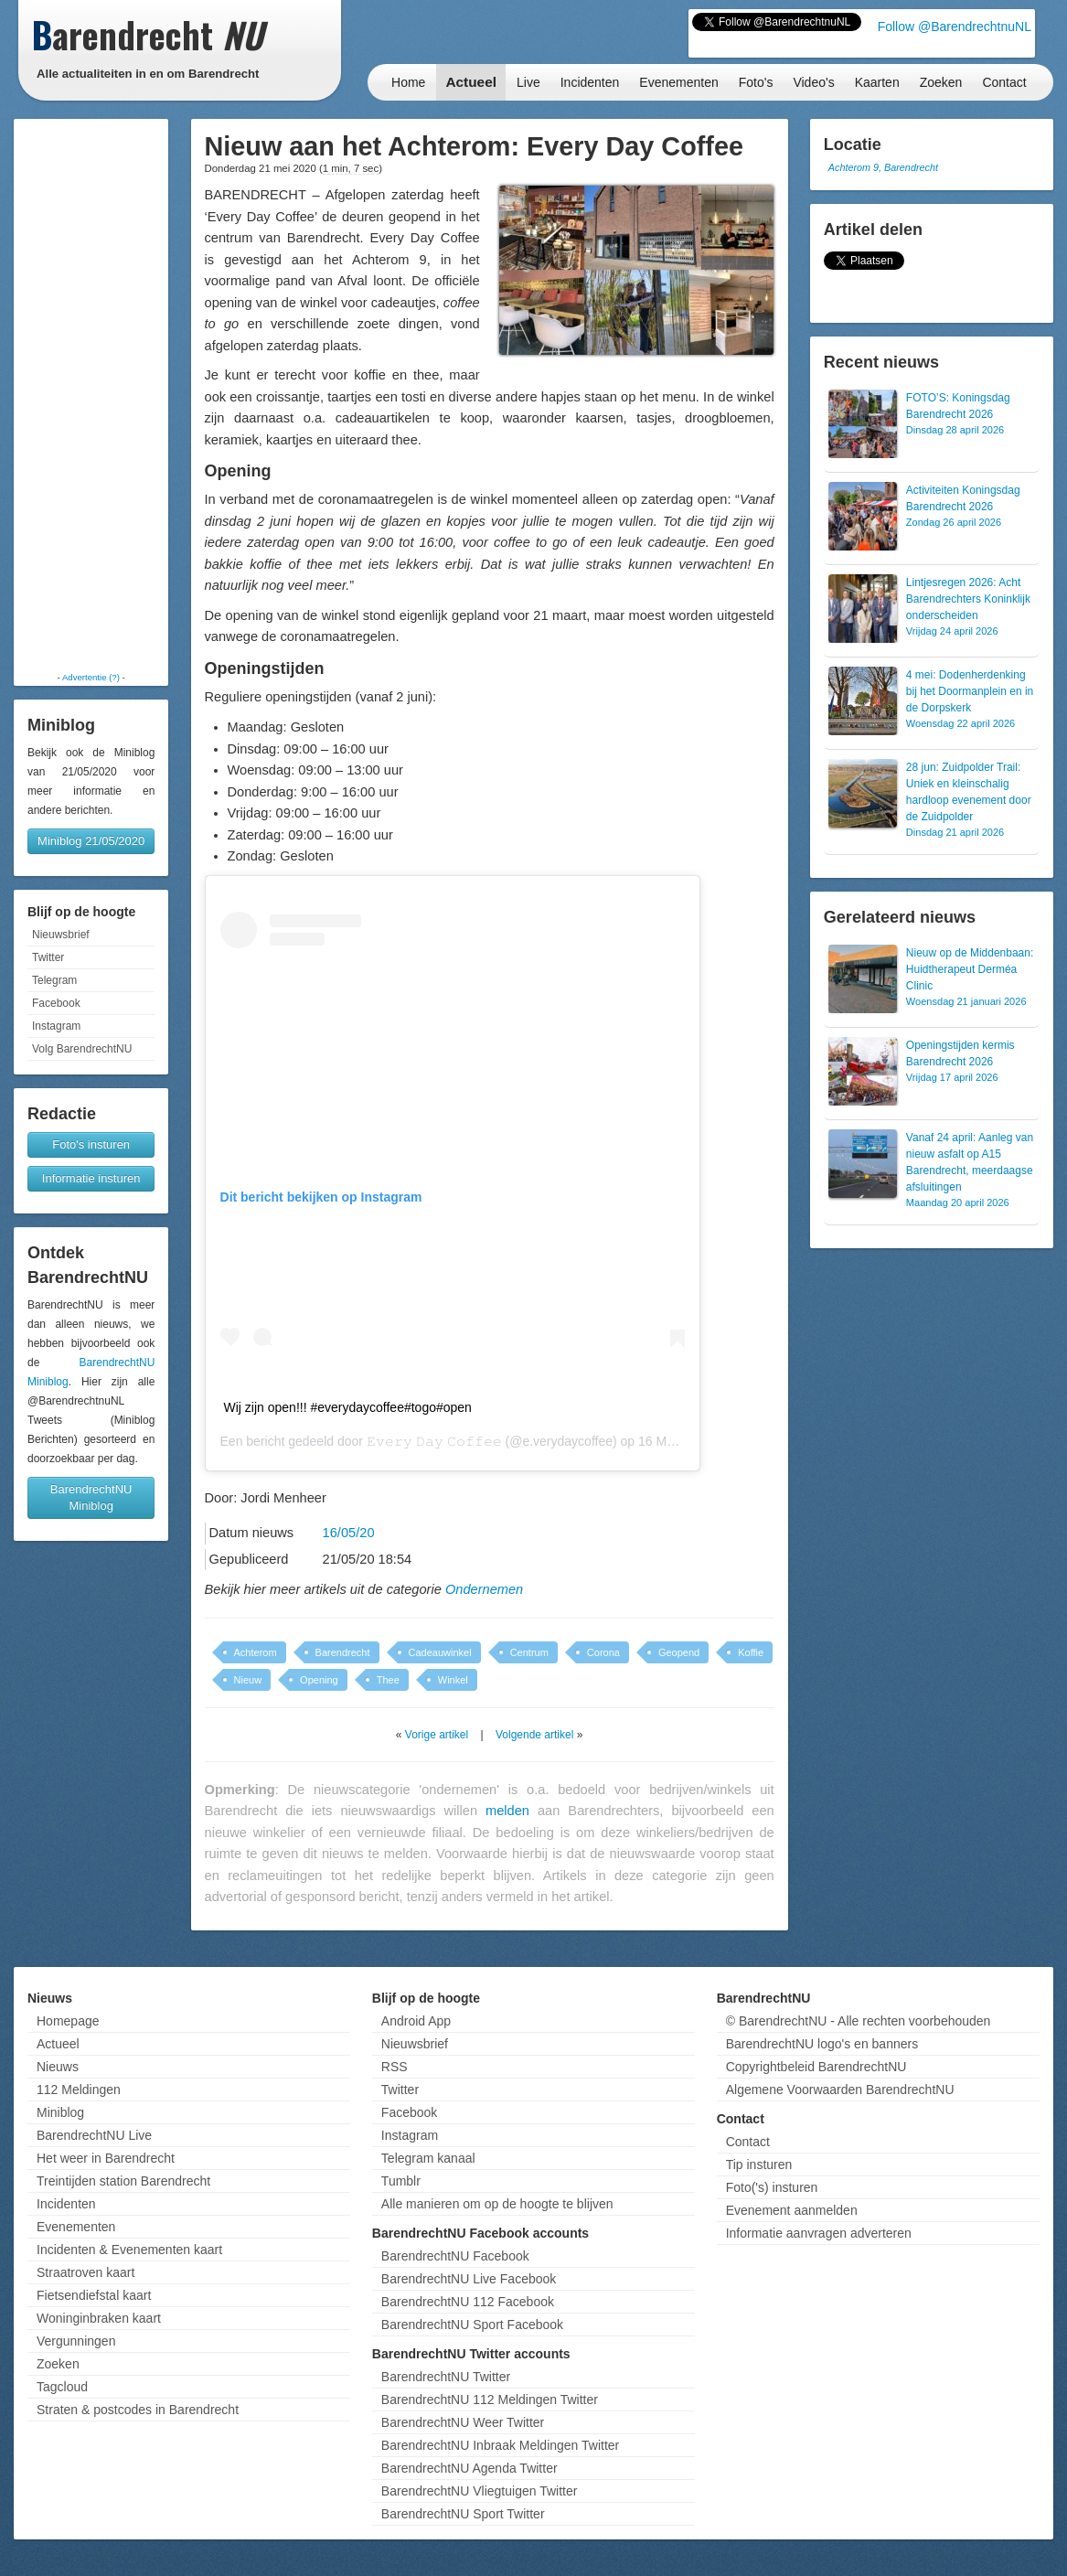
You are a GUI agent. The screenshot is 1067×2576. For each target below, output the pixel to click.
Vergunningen (76, 2341)
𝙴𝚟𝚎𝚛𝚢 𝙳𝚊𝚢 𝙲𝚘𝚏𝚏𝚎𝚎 (434, 1441)
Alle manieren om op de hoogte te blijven (497, 2204)
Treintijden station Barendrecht (123, 2181)
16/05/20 (349, 1532)
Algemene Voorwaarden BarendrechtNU (840, 2089)
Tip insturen (759, 2164)
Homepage (68, 2021)
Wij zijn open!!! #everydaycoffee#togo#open (348, 1407)
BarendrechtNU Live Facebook (468, 2278)
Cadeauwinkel (440, 1652)
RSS (394, 2066)
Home (408, 82)
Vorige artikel (436, 1734)
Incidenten (590, 82)
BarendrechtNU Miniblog (91, 1497)
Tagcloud (62, 2386)
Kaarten (877, 82)
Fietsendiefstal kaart (94, 2295)
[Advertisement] (91, 395)
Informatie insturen (91, 1178)
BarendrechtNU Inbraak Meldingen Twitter (500, 2445)
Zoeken (941, 82)
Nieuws (58, 2066)
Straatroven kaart (85, 2272)
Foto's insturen (91, 1144)
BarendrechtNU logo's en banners (822, 2043)
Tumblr (401, 2181)
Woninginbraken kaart (99, 2318)
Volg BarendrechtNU (82, 1048)
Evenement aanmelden (792, 2210)
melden (507, 1810)
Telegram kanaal (428, 2158)
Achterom (255, 1652)
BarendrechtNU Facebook (455, 2256)
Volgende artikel (534, 1734)
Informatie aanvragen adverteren (819, 2233)
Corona (603, 1652)
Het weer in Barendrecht (106, 2158)
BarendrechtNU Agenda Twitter (469, 2468)
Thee (388, 1679)
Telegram (54, 980)
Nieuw (248, 1679)
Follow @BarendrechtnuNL (954, 26)
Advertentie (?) (91, 677)
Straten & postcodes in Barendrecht (138, 2409)
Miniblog (60, 2112)
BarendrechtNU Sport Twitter (463, 2514)
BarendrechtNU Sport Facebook (472, 2324)
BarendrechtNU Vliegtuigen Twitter (479, 2491)
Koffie (750, 1652)
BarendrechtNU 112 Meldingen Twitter (489, 2399)
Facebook (56, 1003)
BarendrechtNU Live (94, 2135)
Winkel (453, 1679)
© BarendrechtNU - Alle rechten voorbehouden (858, 2021)
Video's (813, 82)
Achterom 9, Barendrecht (883, 167)
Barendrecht (342, 1652)
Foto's (756, 82)
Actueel (470, 82)
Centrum (529, 1652)
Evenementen (678, 82)
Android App (416, 2021)
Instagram (56, 1026)
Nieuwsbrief (61, 934)
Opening (319, 1679)
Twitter (48, 957)
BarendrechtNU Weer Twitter (462, 2422)
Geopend (678, 1652)
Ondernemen (484, 1589)
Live (528, 82)
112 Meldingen (79, 2089)
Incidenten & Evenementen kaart (129, 2249)
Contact (1004, 82)
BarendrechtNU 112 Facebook (467, 2301)
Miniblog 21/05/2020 (90, 841)
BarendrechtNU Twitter (445, 2376)
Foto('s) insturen (772, 2187)
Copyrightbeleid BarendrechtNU (816, 2066)
